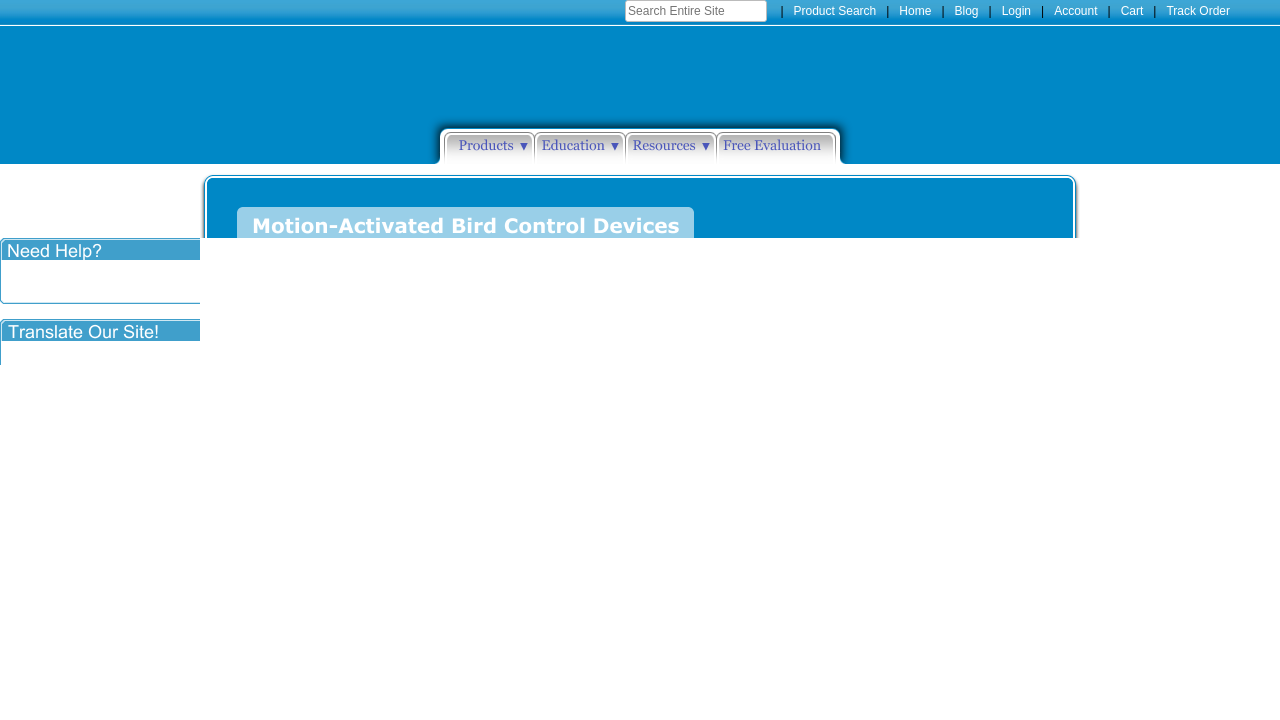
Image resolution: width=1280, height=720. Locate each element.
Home (915, 11)
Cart (1132, 11)
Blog (967, 11)
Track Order (1198, 11)
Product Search (835, 11)
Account (1075, 11)
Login (1016, 11)
